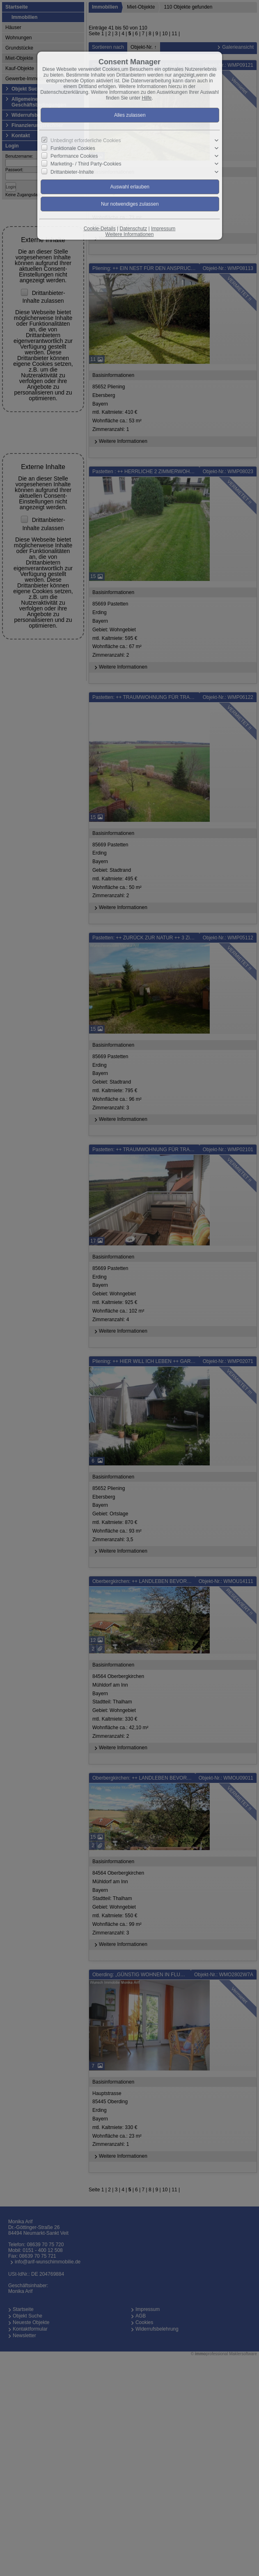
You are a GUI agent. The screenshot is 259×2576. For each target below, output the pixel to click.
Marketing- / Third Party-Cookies (85, 164)
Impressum (163, 228)
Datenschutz (133, 228)
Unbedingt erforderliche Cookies (85, 140)
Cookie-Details (100, 228)
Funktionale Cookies (72, 148)
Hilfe (147, 98)
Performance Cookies (74, 156)
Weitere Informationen (129, 234)
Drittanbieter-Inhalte (72, 172)
